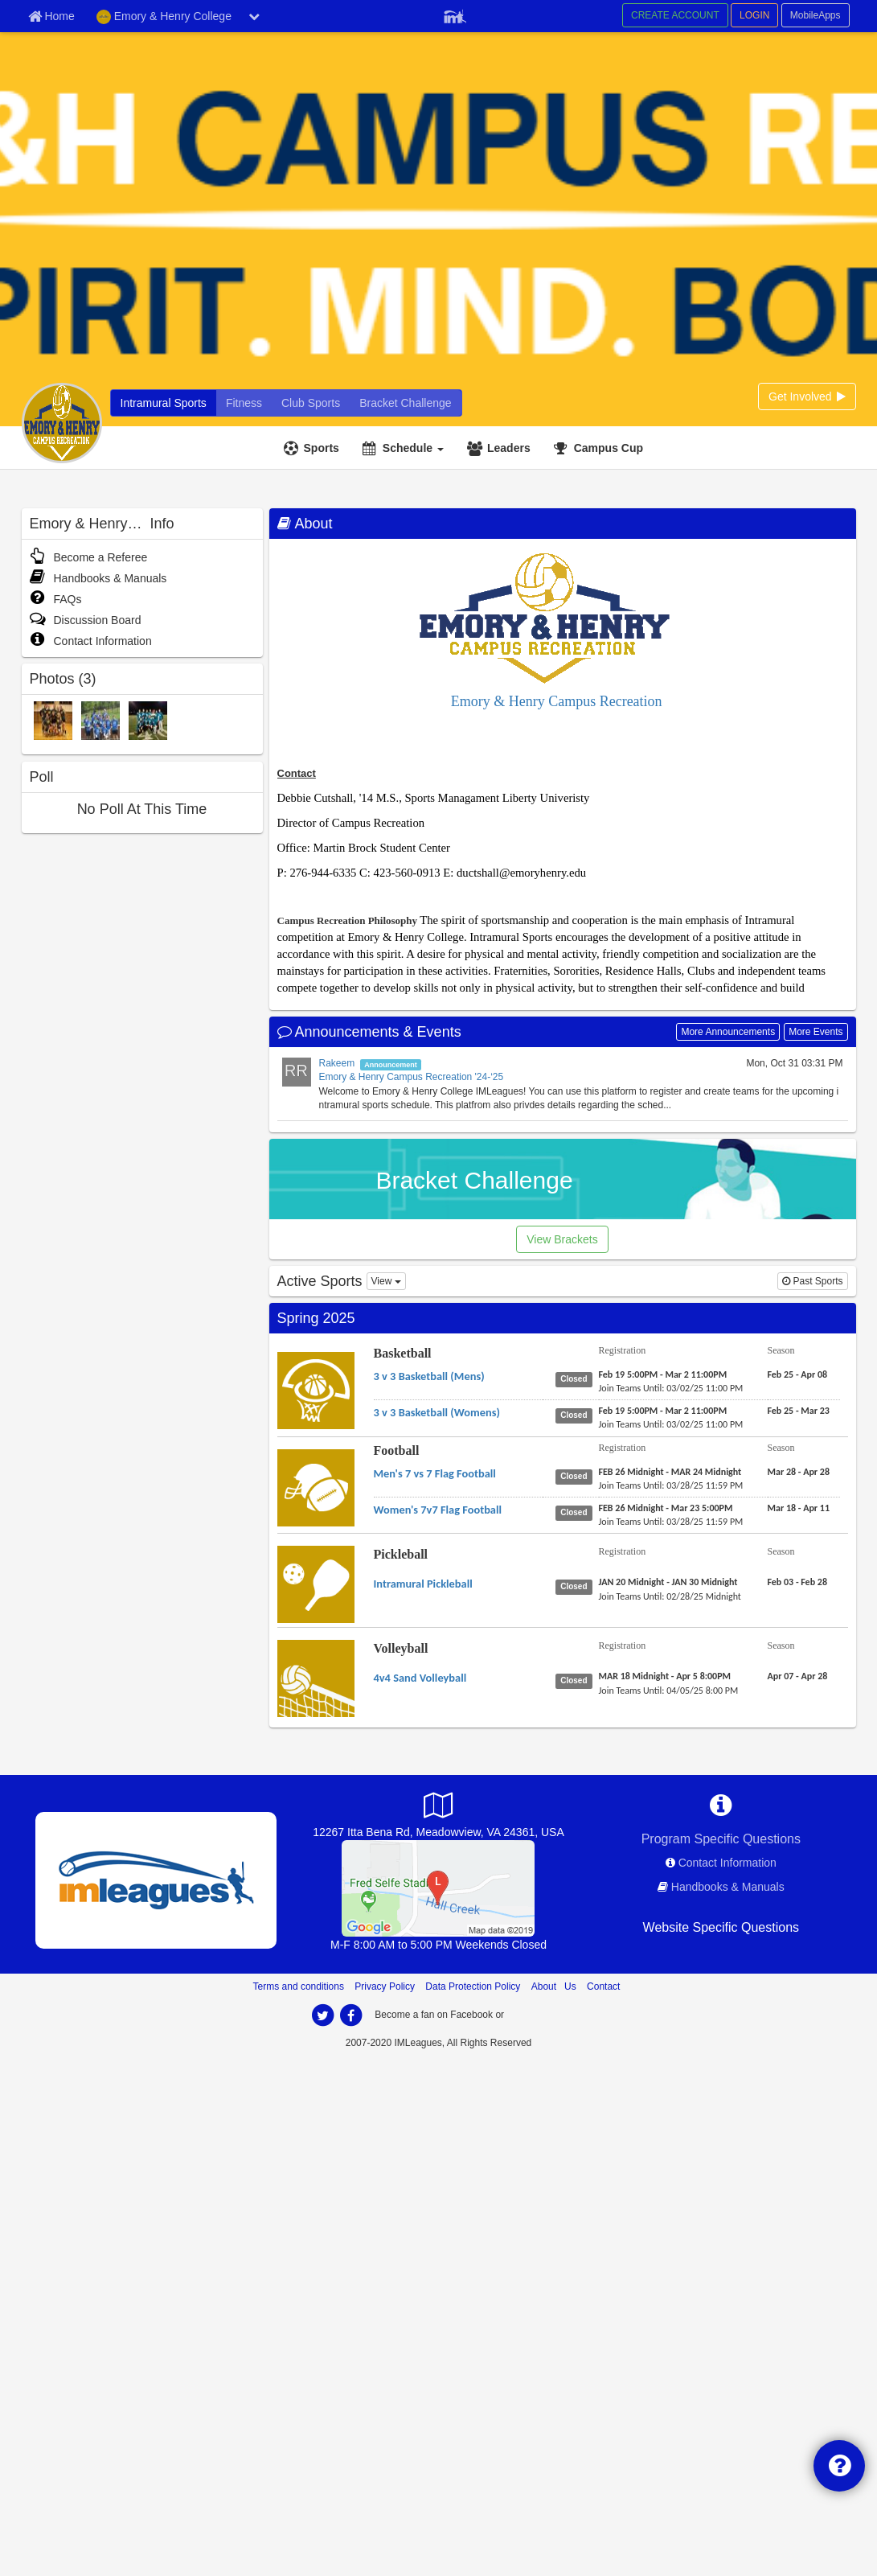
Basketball (403, 1353)
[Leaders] (501, 448)
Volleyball (401, 1648)
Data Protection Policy (472, 1986)
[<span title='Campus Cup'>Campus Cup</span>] (600, 448)
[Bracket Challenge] (405, 403)
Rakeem (337, 1063)
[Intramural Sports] (163, 403)
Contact (603, 1986)
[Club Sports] (311, 403)
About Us (553, 1986)
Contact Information (91, 641)
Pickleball (401, 1554)
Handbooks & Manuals (98, 578)
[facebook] (351, 2015)
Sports (321, 448)
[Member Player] (455, 14)
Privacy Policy (384, 1986)
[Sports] (313, 448)
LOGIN (754, 15)
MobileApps (815, 15)
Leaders (509, 448)
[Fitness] (244, 403)
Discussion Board (85, 620)
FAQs (56, 599)
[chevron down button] (254, 16)
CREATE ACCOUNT (675, 15)
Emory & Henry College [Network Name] (164, 17)
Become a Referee (89, 557)
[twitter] (323, 2015)
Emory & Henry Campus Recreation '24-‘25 (411, 1077)
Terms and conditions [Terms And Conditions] (298, 1986)
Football (397, 1450)
